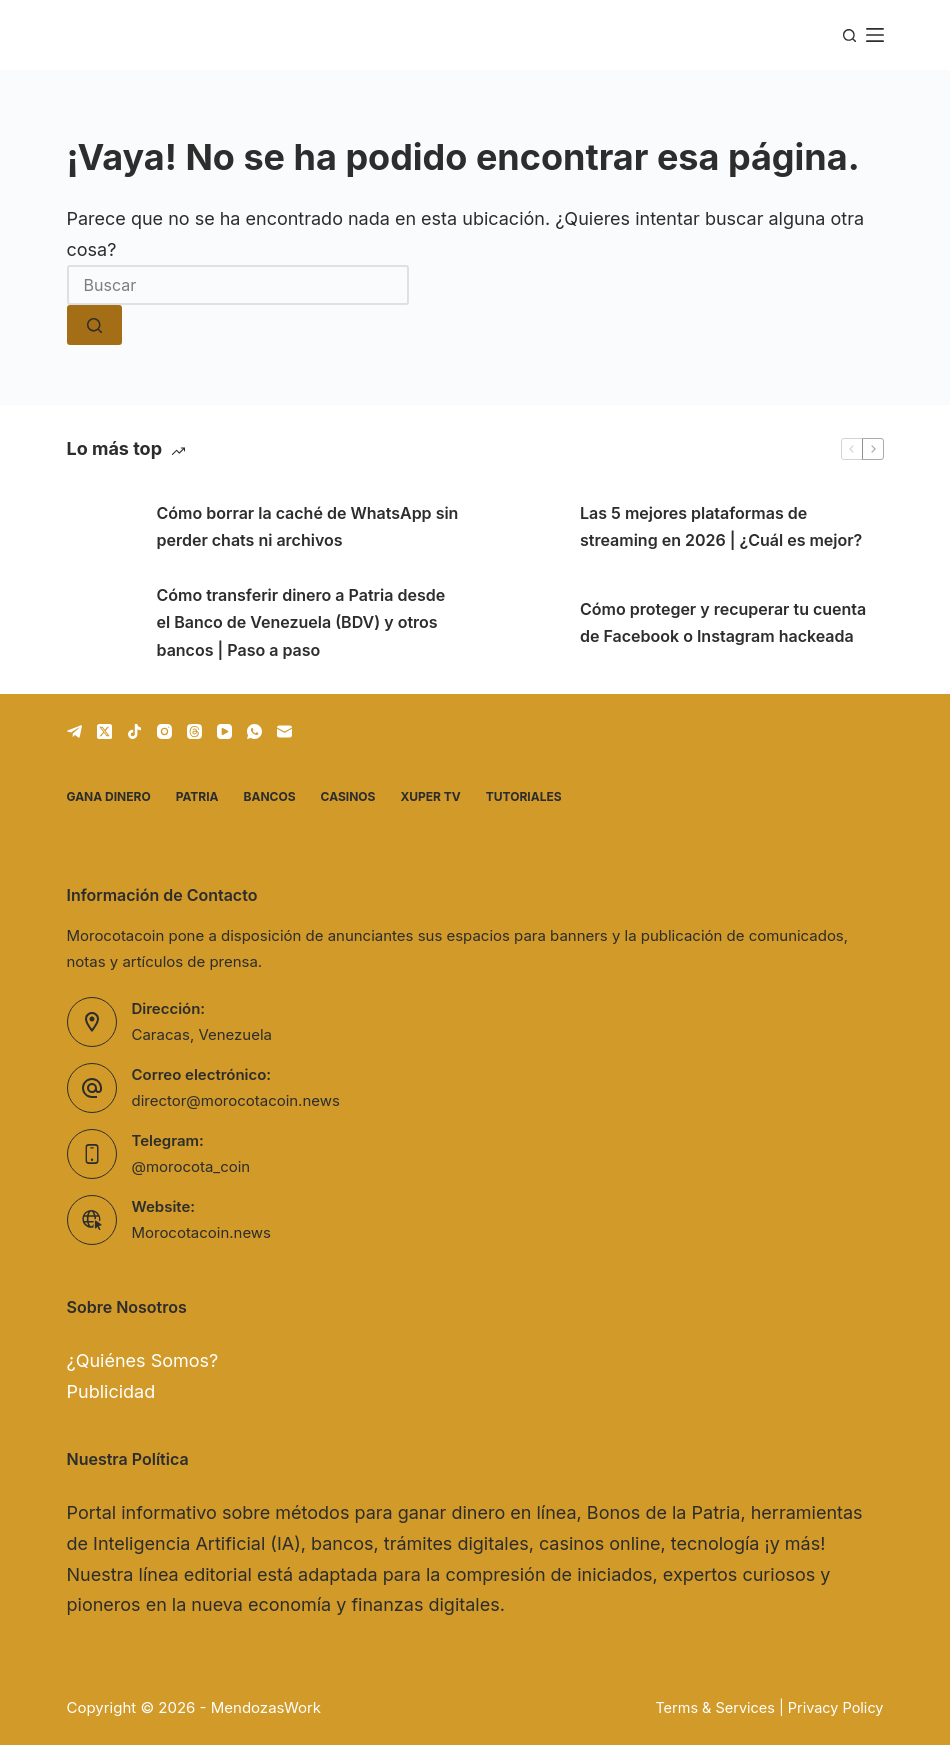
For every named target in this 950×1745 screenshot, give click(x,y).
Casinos (348, 796)
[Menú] (875, 35)
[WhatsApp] (254, 731)
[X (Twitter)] (104, 731)
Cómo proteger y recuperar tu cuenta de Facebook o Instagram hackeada (723, 622)
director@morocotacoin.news (236, 1100)
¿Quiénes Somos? (143, 1360)
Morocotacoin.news (202, 1232)
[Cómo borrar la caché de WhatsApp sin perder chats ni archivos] (102, 527)
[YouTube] (224, 731)
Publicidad (111, 1391)
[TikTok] (134, 731)
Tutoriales (524, 796)
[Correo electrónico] (284, 731)
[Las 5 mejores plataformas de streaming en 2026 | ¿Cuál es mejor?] (525, 527)
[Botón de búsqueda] (94, 325)
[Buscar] (849, 35)
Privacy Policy (836, 1707)
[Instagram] (164, 731)
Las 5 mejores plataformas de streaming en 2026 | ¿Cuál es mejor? (721, 526)
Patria (197, 796)
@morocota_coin (191, 1166)
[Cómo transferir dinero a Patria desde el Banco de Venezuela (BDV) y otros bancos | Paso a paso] (102, 623)
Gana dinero (109, 796)
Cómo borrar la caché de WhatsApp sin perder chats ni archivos (308, 526)
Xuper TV (430, 796)
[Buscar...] (238, 285)
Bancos (270, 796)
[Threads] (194, 731)
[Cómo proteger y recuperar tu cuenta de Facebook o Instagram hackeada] (525, 623)
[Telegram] (74, 731)
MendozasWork (266, 1707)
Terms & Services (715, 1707)
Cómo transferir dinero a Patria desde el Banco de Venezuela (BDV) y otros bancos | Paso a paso (301, 622)
